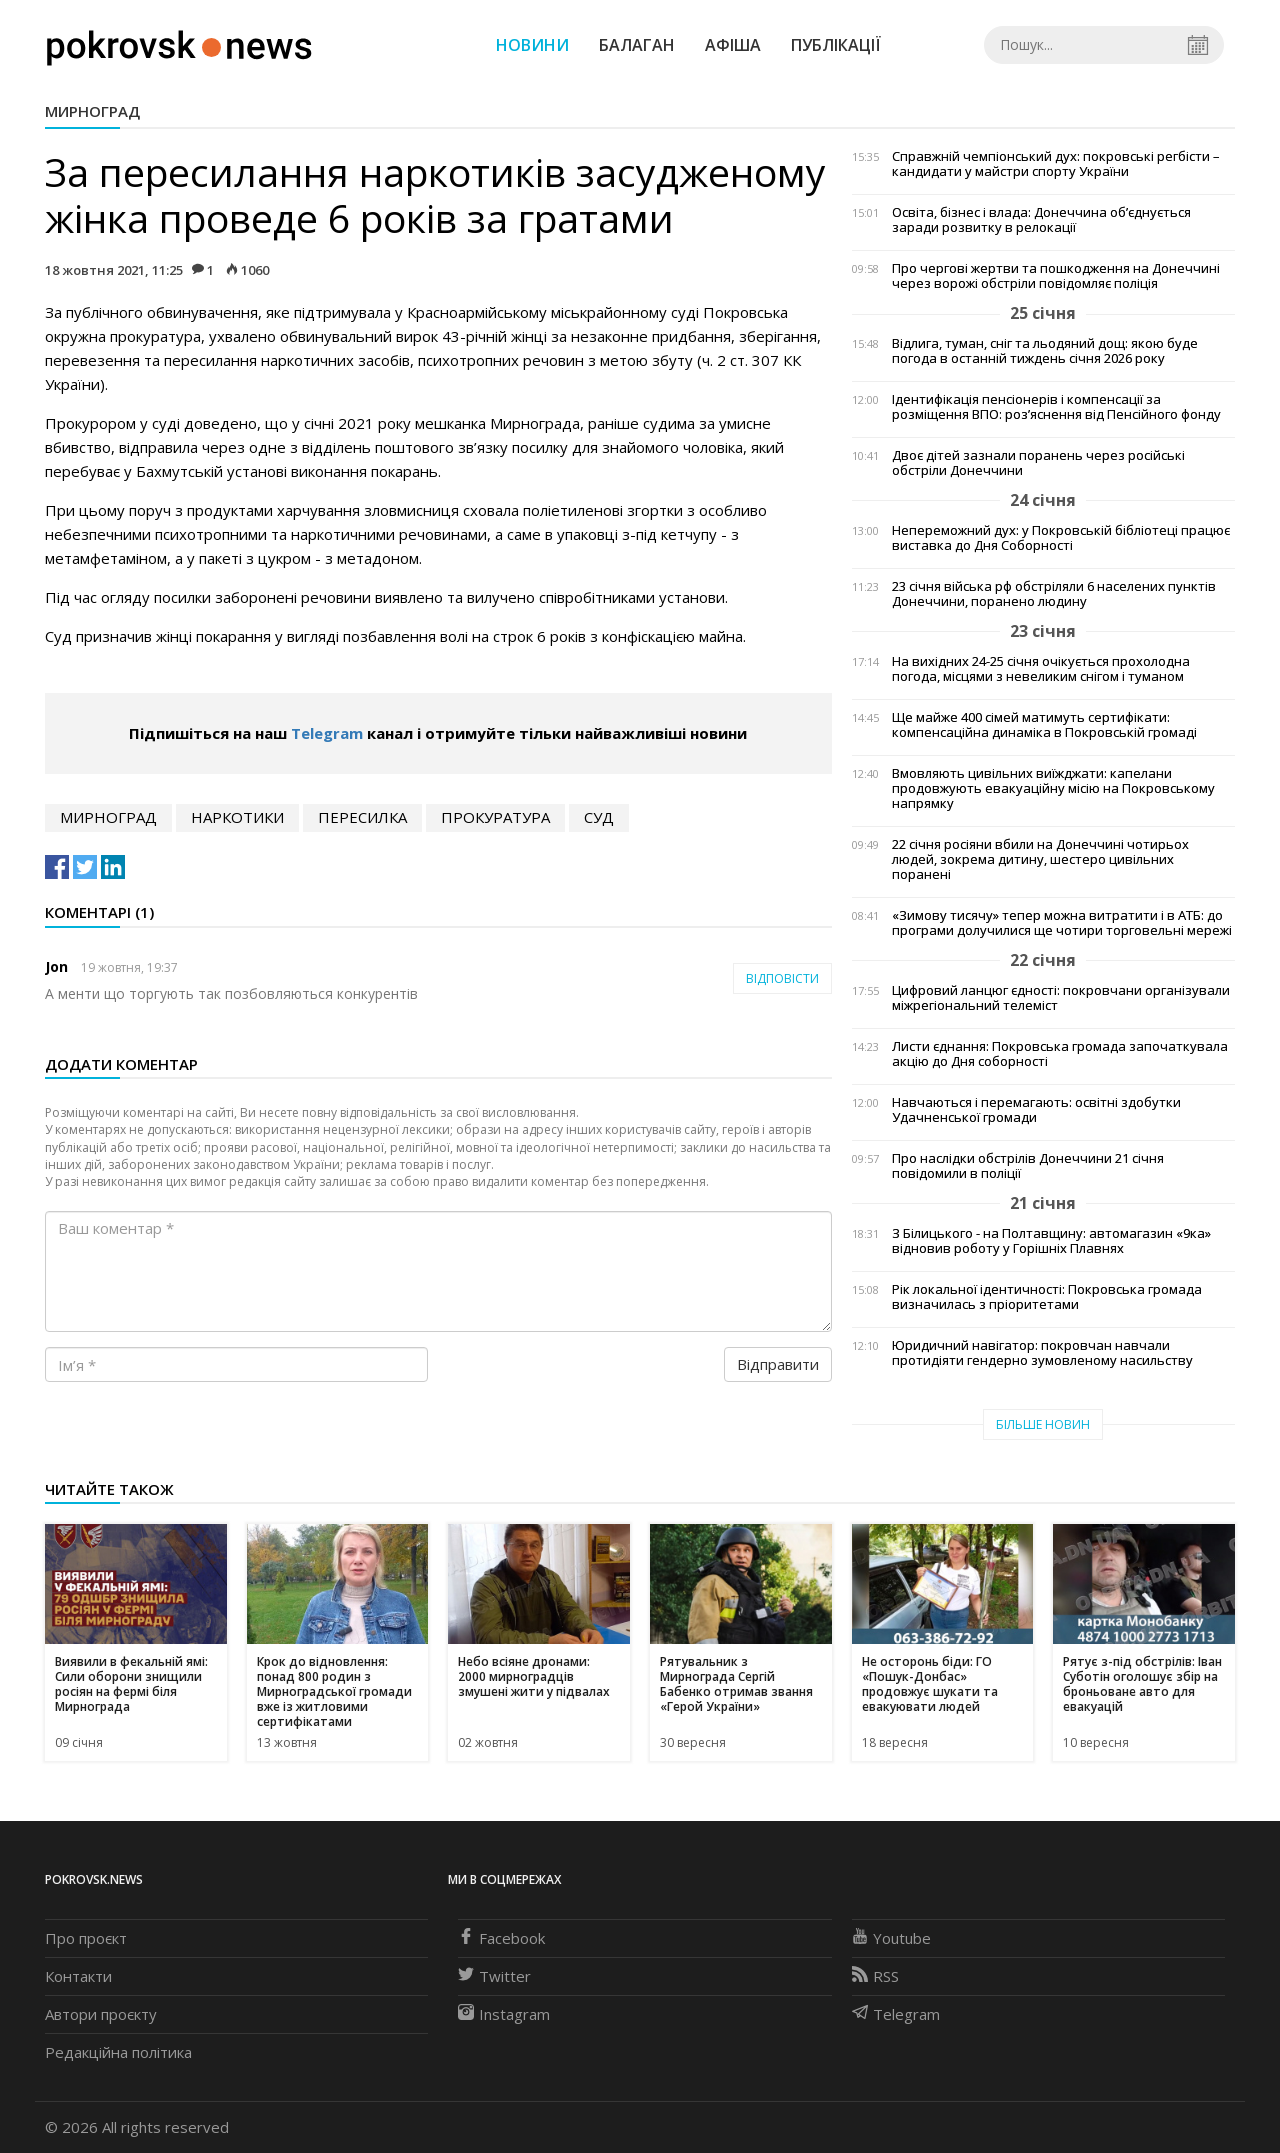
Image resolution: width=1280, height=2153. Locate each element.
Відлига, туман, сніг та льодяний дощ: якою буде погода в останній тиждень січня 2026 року (1045, 351)
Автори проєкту (101, 2014)
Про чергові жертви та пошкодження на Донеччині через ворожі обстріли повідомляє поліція (1056, 276)
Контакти (78, 1976)
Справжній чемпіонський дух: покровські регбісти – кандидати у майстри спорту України (1056, 164)
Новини (532, 45)
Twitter (494, 1976)
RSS (875, 1976)
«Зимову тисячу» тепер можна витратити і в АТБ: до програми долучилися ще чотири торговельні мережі (1062, 923)
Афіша (733, 45)
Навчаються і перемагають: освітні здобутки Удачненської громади (1036, 1110)
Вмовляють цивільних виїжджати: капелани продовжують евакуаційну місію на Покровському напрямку (1053, 788)
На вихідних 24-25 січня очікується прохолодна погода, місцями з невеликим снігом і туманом (1041, 669)
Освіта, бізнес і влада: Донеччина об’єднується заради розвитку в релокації (1041, 220)
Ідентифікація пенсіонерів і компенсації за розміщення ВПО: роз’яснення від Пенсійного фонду (1056, 407)
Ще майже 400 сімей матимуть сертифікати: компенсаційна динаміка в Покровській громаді (1044, 725)
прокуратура (495, 817)
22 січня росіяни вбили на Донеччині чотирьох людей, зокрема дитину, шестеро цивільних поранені (1040, 859)
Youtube (891, 1938)
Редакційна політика (118, 2052)
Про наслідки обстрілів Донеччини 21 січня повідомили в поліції (1028, 1166)
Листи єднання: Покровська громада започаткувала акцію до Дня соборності (1060, 1054)
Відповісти (782, 978)
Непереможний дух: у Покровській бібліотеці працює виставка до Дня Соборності (1061, 538)
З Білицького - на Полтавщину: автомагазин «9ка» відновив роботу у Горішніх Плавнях (1051, 1241)
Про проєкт (86, 1938)
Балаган (637, 45)
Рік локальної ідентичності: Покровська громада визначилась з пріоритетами (1047, 1297)
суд (599, 817)
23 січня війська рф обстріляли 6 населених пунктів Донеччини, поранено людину (1054, 594)
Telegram (327, 733)
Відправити (778, 1364)
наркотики (237, 817)
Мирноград (92, 111)
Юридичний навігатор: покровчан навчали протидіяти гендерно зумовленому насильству (1042, 1353)
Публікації (836, 45)
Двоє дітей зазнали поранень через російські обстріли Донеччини (1038, 463)
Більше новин (1043, 1424)
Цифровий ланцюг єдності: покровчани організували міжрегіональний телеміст (1061, 998)
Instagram (504, 2014)
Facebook (501, 1938)
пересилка (362, 817)
